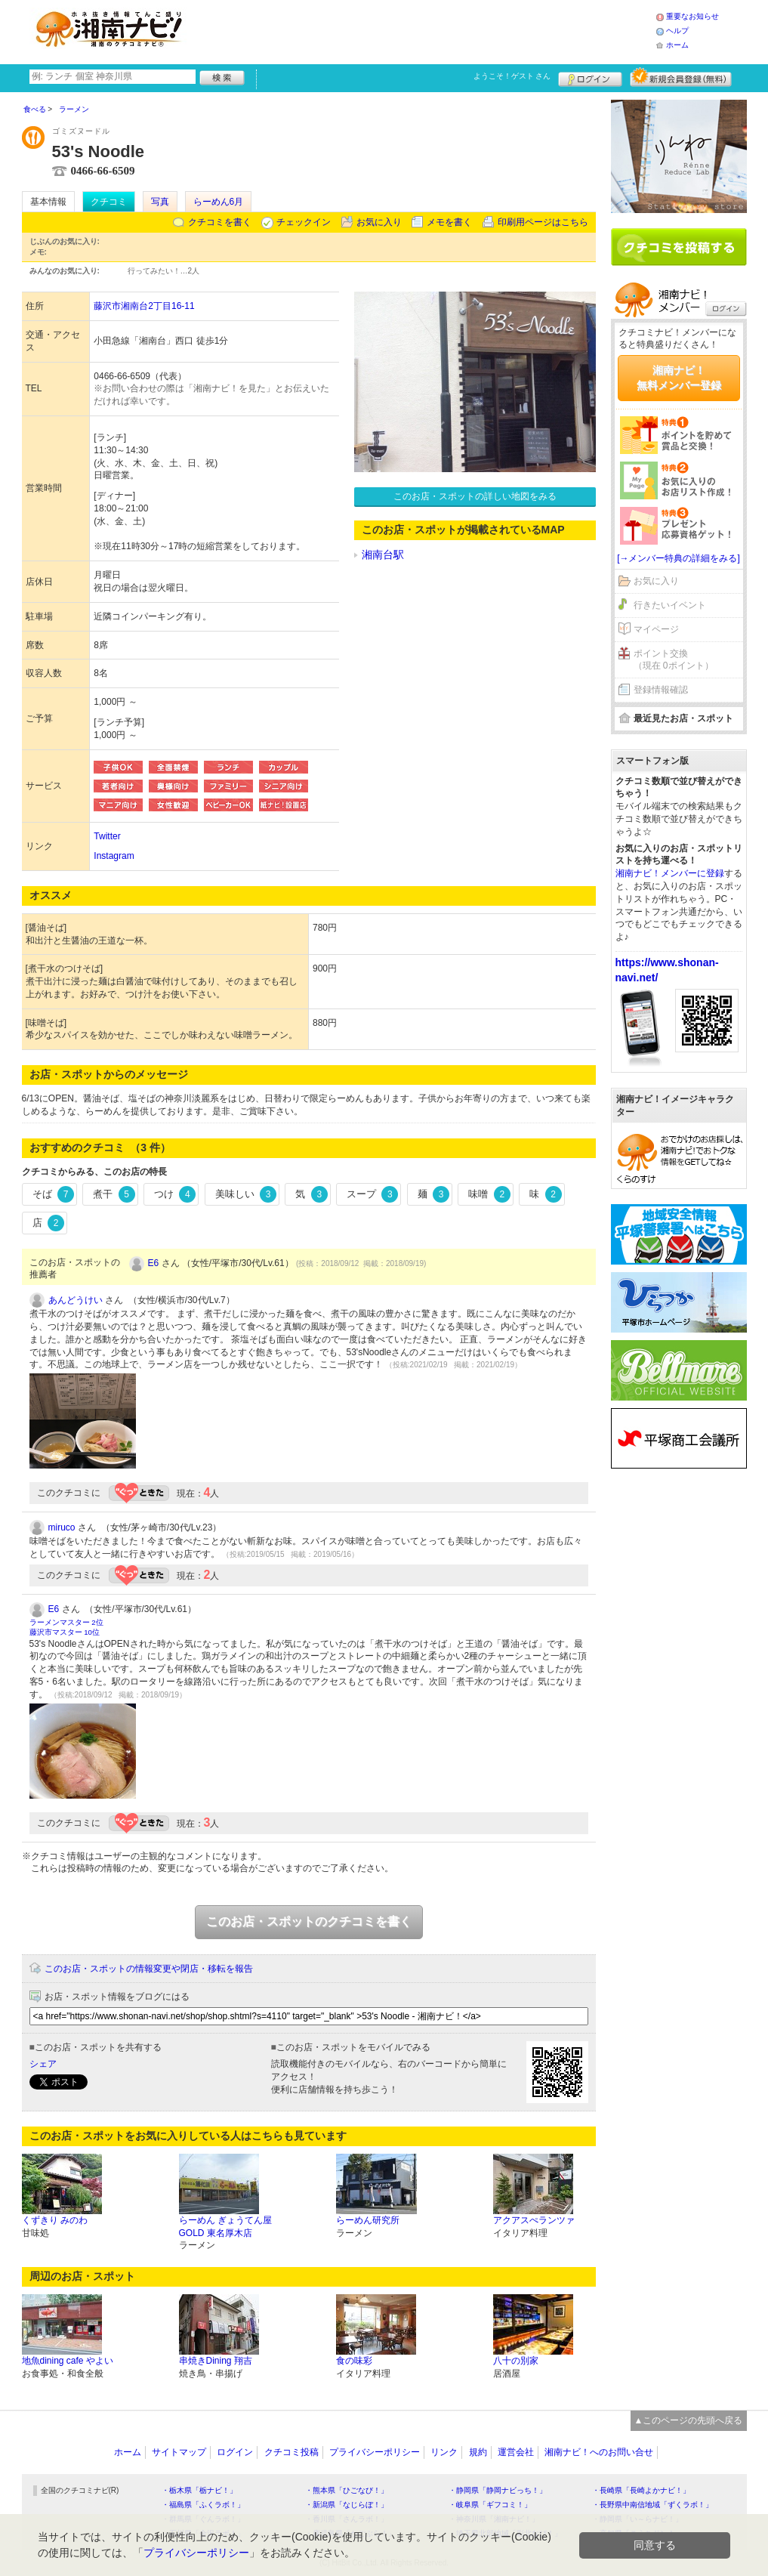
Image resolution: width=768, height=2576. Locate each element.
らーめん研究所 (367, 2220)
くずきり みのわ (55, 2220)
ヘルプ (677, 30)
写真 (160, 201)
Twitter (107, 836)
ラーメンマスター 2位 (66, 1622)
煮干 (114, 1194)
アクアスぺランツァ (534, 2220)
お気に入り (379, 222)
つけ (175, 1194)
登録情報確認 (661, 689)
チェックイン (303, 222)
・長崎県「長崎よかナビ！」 (641, 2490)
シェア (43, 2064)
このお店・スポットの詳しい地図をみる (475, 496)
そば (53, 1194)
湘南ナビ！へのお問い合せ (598, 2452)
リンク (444, 2452)
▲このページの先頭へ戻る (688, 2420)
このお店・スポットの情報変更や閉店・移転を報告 (149, 1968)
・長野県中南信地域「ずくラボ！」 (652, 2504)
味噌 (489, 1194)
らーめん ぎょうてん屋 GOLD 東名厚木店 (225, 2226)
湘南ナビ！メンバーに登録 (669, 873)
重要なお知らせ (692, 16)
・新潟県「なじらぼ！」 (346, 2504)
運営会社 (516, 2452)
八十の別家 (515, 2360)
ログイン (590, 77)
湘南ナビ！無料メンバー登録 (679, 377)
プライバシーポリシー (374, 2452)
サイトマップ (179, 2452)
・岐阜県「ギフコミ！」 (490, 2504)
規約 (478, 2452)
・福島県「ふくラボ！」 (203, 2504)
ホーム (677, 45)
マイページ (656, 629)
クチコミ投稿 (291, 2452)
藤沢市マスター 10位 (64, 1632)
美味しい (246, 1194)
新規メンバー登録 (681, 77)
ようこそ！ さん (512, 76)
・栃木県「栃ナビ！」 (199, 2490)
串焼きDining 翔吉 (215, 2360)
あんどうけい (75, 1300)
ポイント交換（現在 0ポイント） (674, 660)
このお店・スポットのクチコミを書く (309, 1921)
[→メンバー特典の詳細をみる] (678, 558)
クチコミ (109, 201)
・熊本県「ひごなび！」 (346, 2490)
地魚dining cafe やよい (67, 2360)
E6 (153, 1263)
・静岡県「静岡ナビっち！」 (498, 2490)
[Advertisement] (425, 30)
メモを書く (449, 222)
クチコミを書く (219, 222)
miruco (62, 1527)
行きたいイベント (670, 605)
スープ (373, 1194)
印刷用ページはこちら (543, 222)
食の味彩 (354, 2360)
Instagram (114, 856)
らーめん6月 (218, 201)
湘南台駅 (383, 554)
